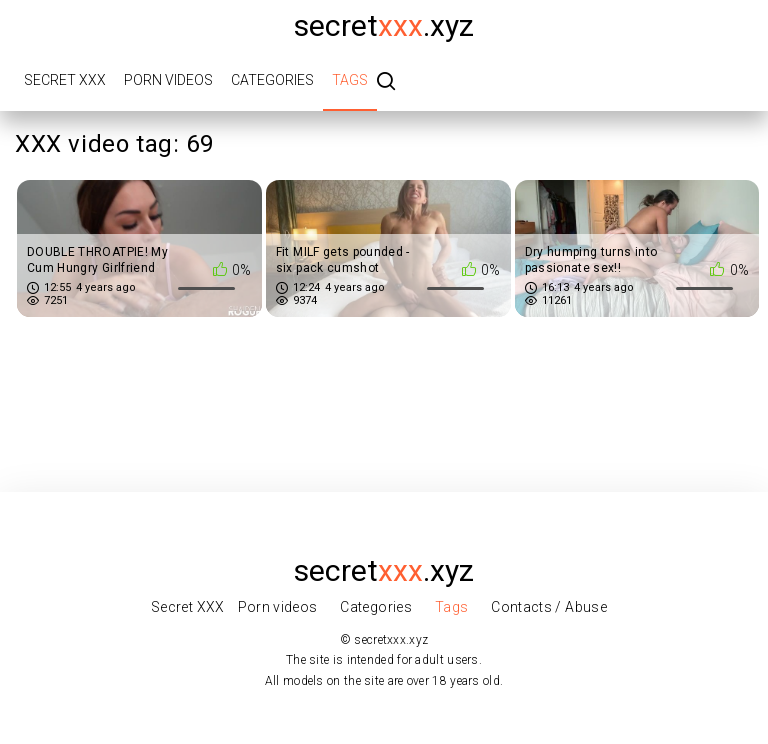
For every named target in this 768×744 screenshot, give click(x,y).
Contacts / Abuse (549, 607)
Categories (272, 80)
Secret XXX (65, 80)
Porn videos (168, 80)
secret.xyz (384, 25)
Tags (350, 80)
